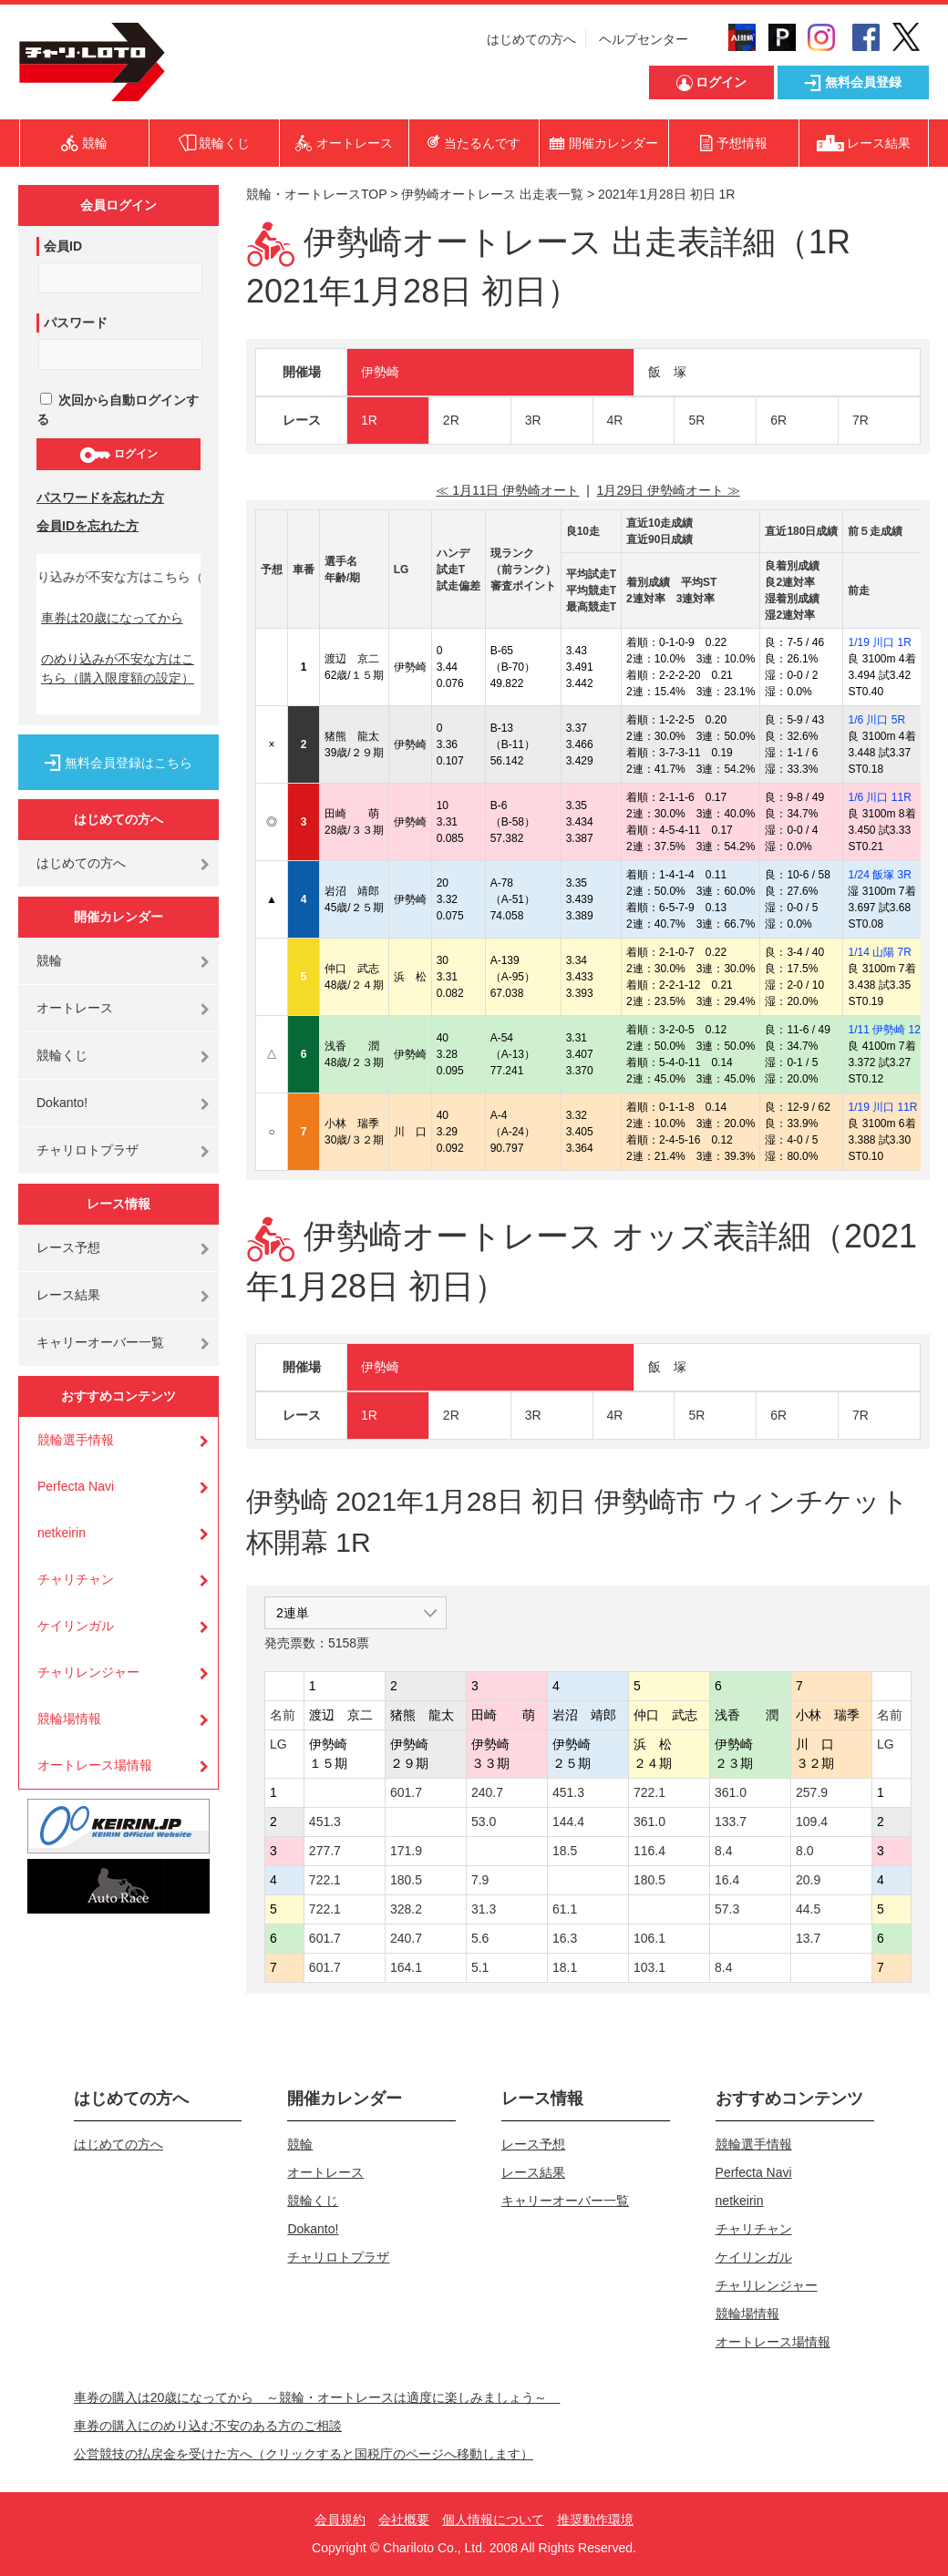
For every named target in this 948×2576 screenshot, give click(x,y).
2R (451, 420)
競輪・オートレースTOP (316, 194)
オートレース (74, 1008)
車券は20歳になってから (112, 618)
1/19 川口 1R (879, 642)
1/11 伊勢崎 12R (888, 1029)
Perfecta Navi (75, 1486)
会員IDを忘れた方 (87, 525)
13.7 (808, 1938)
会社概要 (403, 2519)
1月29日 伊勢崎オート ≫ (668, 490)
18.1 (564, 1967)
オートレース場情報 (94, 1765)
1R (369, 420)
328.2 (406, 1909)
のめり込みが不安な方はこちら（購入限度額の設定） (117, 668)
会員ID (63, 246)
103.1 (649, 1967)
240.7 (487, 1792)
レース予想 (68, 1247)
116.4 (649, 1850)
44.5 (808, 1909)
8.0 (804, 1850)
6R (778, 420)
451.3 (568, 1792)
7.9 (480, 1880)
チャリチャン (75, 1579)
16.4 (727, 1880)
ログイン (118, 454)
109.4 (812, 1821)
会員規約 (340, 2519)
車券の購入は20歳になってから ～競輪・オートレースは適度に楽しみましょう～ (317, 2397)
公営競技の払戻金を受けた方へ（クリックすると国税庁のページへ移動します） (303, 2454)
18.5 (564, 1850)
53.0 (483, 1821)
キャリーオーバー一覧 (100, 1342)
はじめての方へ (531, 39)
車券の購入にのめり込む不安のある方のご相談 (208, 2425)
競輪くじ (62, 1055)
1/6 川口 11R (879, 797)
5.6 (480, 1938)
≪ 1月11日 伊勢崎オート (507, 490)
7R (860, 420)
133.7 (731, 1821)
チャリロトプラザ (87, 1150)
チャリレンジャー (88, 1672)
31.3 (483, 1909)
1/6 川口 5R (876, 719)
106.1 (649, 1938)
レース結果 (68, 1295)
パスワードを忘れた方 (100, 497)
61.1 (564, 1909)
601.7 (406, 1792)
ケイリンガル (75, 1625)
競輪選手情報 (75, 1439)
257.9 (812, 1792)
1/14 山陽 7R (879, 952)
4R (615, 420)
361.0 (731, 1792)
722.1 (649, 1792)
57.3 (727, 1909)
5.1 (480, 1967)
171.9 (406, 1850)
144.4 (568, 1821)
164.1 (406, 1967)
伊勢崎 (380, 371)
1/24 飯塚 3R (879, 874)
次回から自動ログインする (117, 409)
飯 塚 (667, 371)
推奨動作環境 (595, 2519)
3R (533, 420)
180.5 (406, 1880)
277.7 (325, 1850)
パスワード (76, 322)
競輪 (49, 960)
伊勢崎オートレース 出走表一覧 (492, 194)
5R (696, 420)
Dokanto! (62, 1102)
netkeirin (61, 1532)
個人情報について (493, 2519)
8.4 (723, 1850)
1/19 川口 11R (882, 1107)
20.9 (808, 1880)
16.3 (564, 1938)
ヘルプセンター (643, 39)
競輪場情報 (69, 1718)
